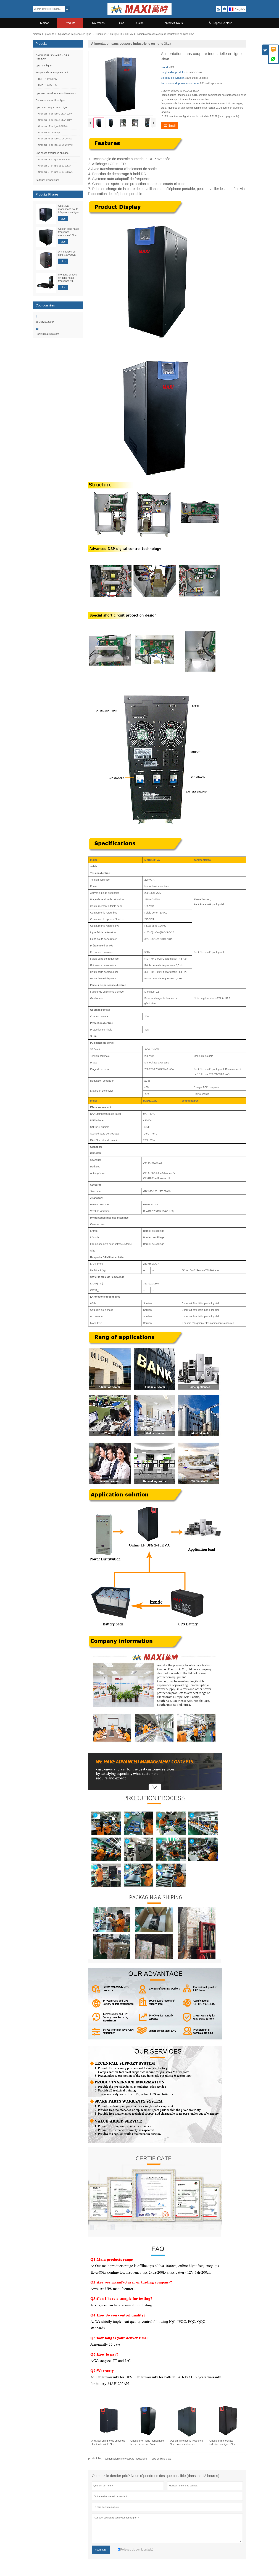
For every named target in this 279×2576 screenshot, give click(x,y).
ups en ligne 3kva (161, 2459)
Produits (70, 23)
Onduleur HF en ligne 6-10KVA (53, 126)
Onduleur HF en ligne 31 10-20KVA (55, 138)
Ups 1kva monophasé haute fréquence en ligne (68, 209)
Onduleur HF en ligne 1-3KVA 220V (55, 114)
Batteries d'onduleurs (47, 180)
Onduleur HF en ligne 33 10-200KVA (55, 145)
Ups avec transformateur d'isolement (56, 93)
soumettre (100, 2550)
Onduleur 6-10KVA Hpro (49, 132)
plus (63, 218)
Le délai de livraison (173, 77)
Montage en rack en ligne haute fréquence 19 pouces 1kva (67, 278)
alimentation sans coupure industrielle (126, 2459)
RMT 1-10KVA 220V (47, 79)
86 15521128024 (45, 321)
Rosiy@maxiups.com (47, 333)
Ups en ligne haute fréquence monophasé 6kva (68, 232)
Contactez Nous (172, 23)
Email (169, 125)
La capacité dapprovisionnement (180, 83)
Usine (140, 23)
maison (37, 34)
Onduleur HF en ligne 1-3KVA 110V (55, 120)
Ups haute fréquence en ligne (52, 107)
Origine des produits (173, 72)
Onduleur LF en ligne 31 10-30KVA (54, 166)
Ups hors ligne (44, 65)
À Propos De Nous (221, 23)
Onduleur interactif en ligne (50, 100)
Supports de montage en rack (52, 72)
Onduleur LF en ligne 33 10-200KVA (55, 172)
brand (165, 67)
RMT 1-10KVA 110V (47, 85)
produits (49, 34)
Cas (121, 23)
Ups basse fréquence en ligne (74, 34)
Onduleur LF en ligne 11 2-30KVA (114, 34)
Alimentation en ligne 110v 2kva (67, 253)
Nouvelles (98, 23)
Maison (44, 23)
